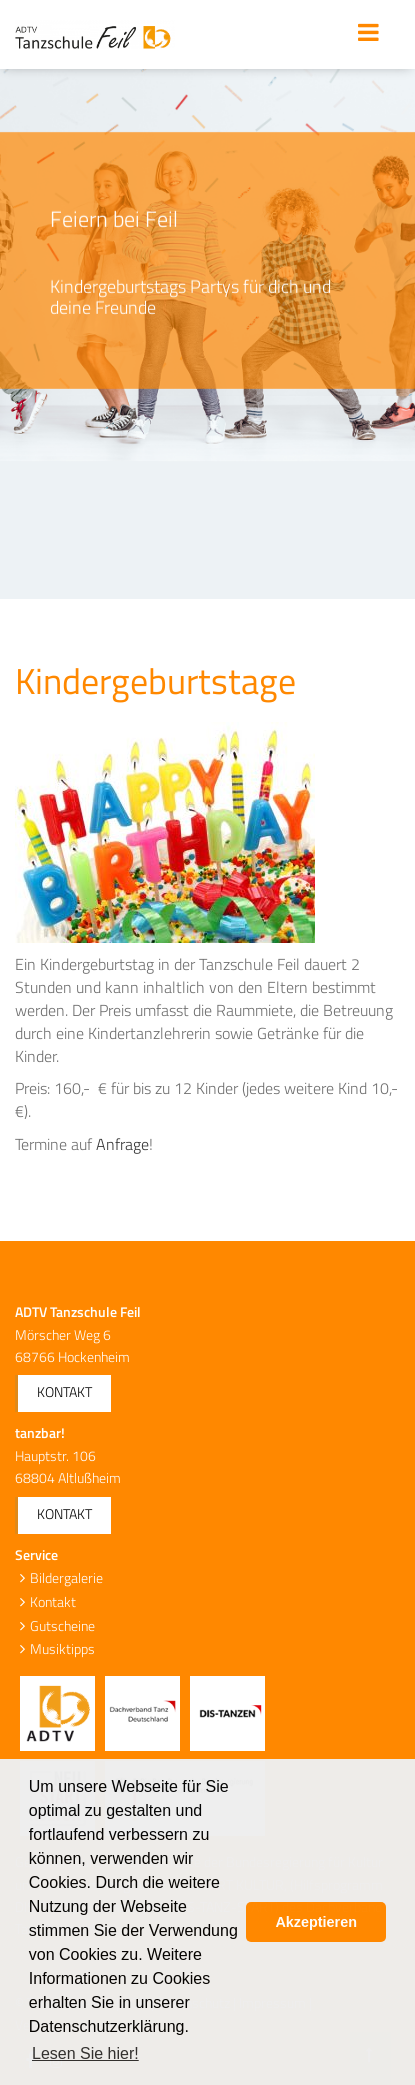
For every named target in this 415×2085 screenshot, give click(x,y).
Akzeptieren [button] (316, 1922)
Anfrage (122, 1144)
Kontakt (64, 1391)
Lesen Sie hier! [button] (85, 2053)
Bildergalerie (66, 1577)
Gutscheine (62, 1625)
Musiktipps (62, 1648)
